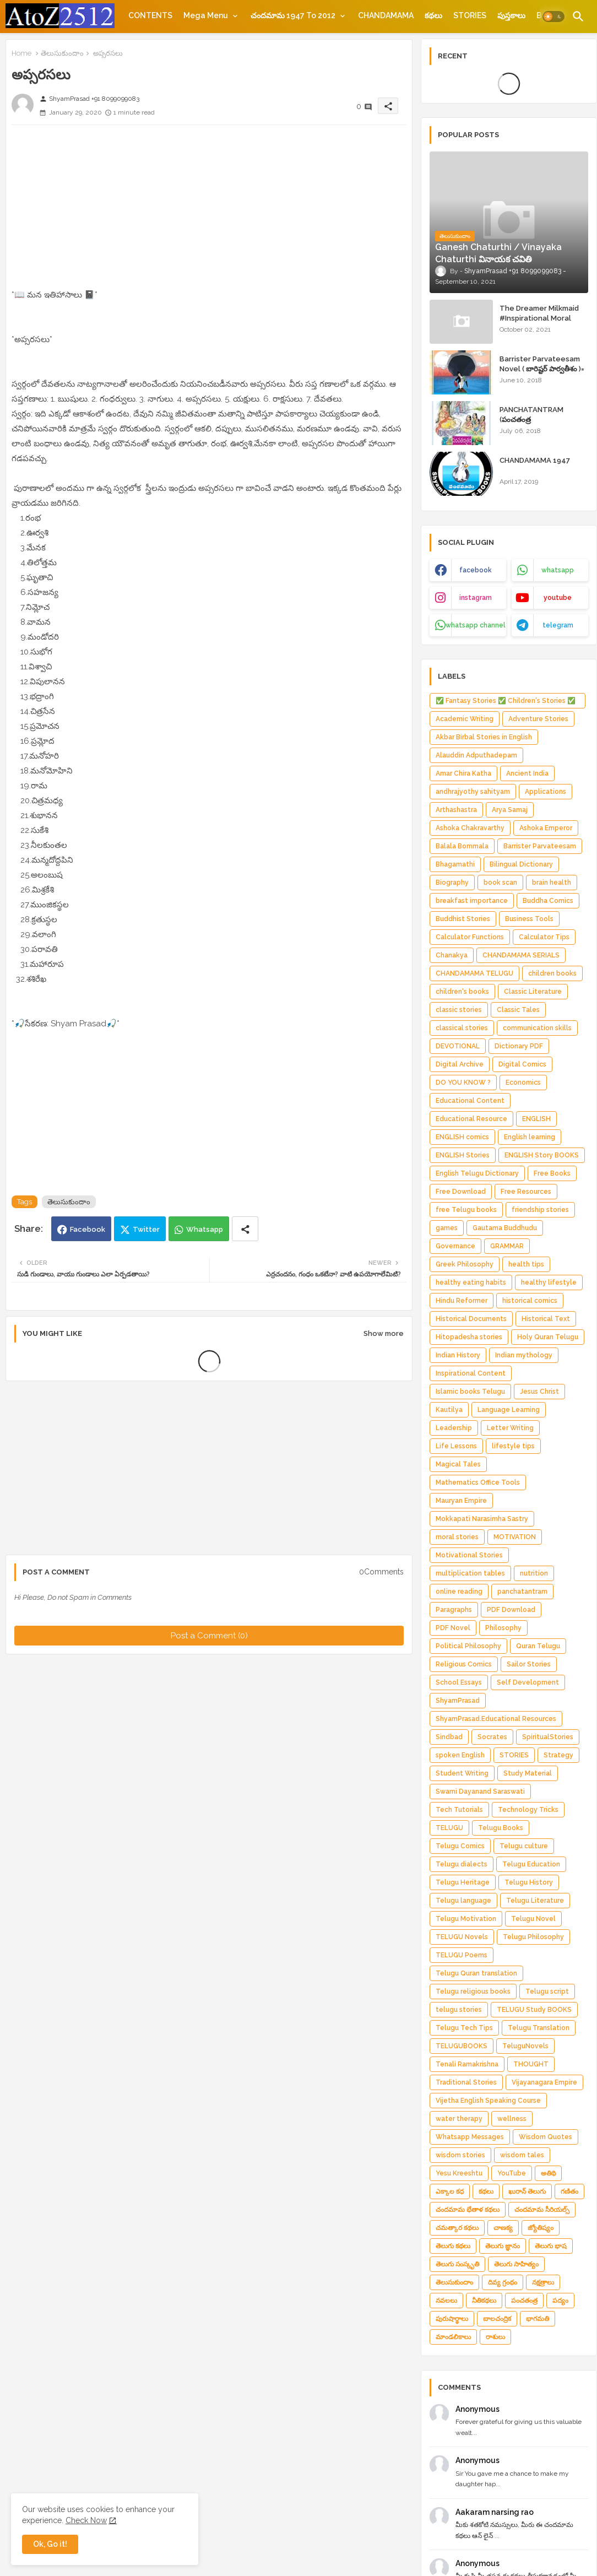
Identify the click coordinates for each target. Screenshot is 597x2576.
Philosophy (503, 1628)
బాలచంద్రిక (497, 2319)
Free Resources (526, 1191)
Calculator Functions (470, 937)
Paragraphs (454, 1610)
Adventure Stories (538, 719)
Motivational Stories (469, 1555)
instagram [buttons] (475, 598)
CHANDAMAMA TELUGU (474, 973)
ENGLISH (536, 1119)
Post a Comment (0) (209, 1636)
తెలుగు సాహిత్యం (516, 2264)
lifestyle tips (513, 1446)
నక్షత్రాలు (543, 2282)
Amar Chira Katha (463, 773)
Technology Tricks (528, 1810)
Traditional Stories (466, 2082)
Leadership (454, 1428)
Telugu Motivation (466, 1919)
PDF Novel (453, 1628)
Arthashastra (456, 810)
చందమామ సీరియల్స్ (541, 2210)
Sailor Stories (529, 1664)
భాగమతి (537, 2319)
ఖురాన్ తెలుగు (527, 2191)
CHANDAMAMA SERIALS (521, 955)
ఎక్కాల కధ (450, 2191)
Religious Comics (464, 1664)
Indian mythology (523, 1355)
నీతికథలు (484, 2300)
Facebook (87, 1229)
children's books (462, 991)
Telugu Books (500, 1828)
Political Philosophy (468, 1646)
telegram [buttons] (557, 625)
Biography (452, 882)
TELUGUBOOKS (461, 2046)
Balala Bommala (462, 846)
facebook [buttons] (475, 570)
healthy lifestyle (549, 1282)
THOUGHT (531, 2064)
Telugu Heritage (463, 1882)
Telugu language (463, 1900)
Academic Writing (464, 719)
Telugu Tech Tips (464, 2028)
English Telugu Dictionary (477, 1173)
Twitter (146, 1229)
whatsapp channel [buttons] (476, 625)
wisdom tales (522, 2155)
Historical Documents (471, 1319)
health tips (526, 1264)
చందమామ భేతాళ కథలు (468, 2210)
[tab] (150, 15)
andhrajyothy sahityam (473, 791)
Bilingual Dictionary (521, 864)
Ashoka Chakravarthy (470, 828)
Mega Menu (205, 15)
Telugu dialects (461, 1864)
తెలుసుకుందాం (62, 53)
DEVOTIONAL (458, 1046)
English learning (529, 1137)
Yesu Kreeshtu (459, 2173)
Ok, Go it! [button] (50, 2544)
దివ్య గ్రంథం (502, 2282)
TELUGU (449, 1828)
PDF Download (511, 1610)
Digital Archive (460, 1064)
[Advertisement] (209, 210)
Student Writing (462, 1773)
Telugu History (528, 1882)
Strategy (558, 1755)
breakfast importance (472, 901)
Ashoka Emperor (545, 828)
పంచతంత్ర (524, 2300)
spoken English (460, 1755)
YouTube (511, 2173)
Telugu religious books (473, 1991)
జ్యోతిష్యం (540, 2228)
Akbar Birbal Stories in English (484, 737)
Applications (545, 791)
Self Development (528, 1682)
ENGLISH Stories (463, 1155)
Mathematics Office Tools (478, 1482)
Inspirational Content (471, 1373)
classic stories (459, 1010)
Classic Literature (533, 991)
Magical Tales (458, 1464)
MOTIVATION (514, 1537)
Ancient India (527, 773)
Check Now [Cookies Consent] (86, 2520)
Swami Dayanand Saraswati (480, 1791)
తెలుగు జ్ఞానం (502, 2246)
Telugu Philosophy (533, 1937)
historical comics (529, 1301)
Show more (383, 1333)
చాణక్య (503, 2228)
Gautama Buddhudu (505, 1228)
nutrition (534, 1573)
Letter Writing (510, 1428)
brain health (551, 882)
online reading (459, 1591)
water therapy (459, 2119)
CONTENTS (150, 15)
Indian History (458, 1355)
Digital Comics (522, 1064)
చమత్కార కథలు (457, 2228)
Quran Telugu (538, 1646)
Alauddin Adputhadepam (476, 755)
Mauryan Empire (461, 1501)
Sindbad (449, 1737)
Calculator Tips (544, 937)
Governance (455, 1246)
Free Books (552, 1173)
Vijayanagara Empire (544, 2082)
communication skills (537, 1028)
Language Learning (508, 1410)
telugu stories (459, 2010)
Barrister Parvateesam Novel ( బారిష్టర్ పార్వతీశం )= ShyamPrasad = (542, 369)
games (447, 1228)
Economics (523, 1082)
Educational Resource (471, 1119)
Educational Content (470, 1101)
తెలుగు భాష (551, 2246)
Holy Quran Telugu (547, 1337)
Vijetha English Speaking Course (488, 2100)
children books (552, 973)
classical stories (462, 1028)
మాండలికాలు (453, 2337)
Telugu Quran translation (476, 1973)
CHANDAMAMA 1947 (535, 460)
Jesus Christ (539, 1391)
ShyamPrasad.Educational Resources (496, 1719)
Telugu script (547, 1991)
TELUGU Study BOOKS (534, 2010)
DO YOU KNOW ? (463, 1082)
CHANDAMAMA (386, 15)
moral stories (457, 1537)
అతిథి (548, 2173)
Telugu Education (531, 1864)
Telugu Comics (460, 1846)
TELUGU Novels (462, 1937)
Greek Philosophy (464, 1264)
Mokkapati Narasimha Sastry (482, 1519)
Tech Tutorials (459, 1810)
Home (21, 53)
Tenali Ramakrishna (467, 2064)
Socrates (492, 1737)
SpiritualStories (547, 1737)
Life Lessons (456, 1446)
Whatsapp (204, 1229)
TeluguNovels (525, 2046)
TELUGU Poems (461, 1955)
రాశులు (495, 2337)
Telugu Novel (533, 1919)
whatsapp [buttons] (557, 570)
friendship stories (540, 1210)
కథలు (433, 15)
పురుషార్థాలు (452, 2319)
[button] (553, 16)
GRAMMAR (507, 1246)
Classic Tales (518, 1010)
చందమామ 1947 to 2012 (293, 15)
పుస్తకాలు (511, 15)
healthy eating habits (471, 1282)
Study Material (527, 1773)
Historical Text (546, 1319)
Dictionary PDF (519, 1046)
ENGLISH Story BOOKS (541, 1155)
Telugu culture (524, 1846)
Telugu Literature (535, 1900)
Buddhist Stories (463, 919)
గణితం (569, 2191)
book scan (500, 882)
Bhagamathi (455, 864)
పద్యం (560, 2300)
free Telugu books (466, 1210)
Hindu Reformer (461, 1301)
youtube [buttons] (558, 598)
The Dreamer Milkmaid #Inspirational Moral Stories (539, 318)
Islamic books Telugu (470, 1391)
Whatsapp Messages (470, 2137)
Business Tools (529, 919)
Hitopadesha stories (469, 1337)
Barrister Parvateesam (539, 846)
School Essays (459, 1682)
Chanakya (452, 955)
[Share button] (245, 1228)
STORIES (469, 15)
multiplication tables (470, 1573)
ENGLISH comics (462, 1137)
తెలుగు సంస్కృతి (457, 2264)
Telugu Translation (538, 2028)
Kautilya (449, 1410)
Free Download (461, 1191)
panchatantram (522, 1591)
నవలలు (446, 2300)
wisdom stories (460, 2155)
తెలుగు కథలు (453, 2246)
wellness (512, 2119)
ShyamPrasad (458, 1700)
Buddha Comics (548, 901)
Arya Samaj (510, 810)
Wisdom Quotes (545, 2137)
